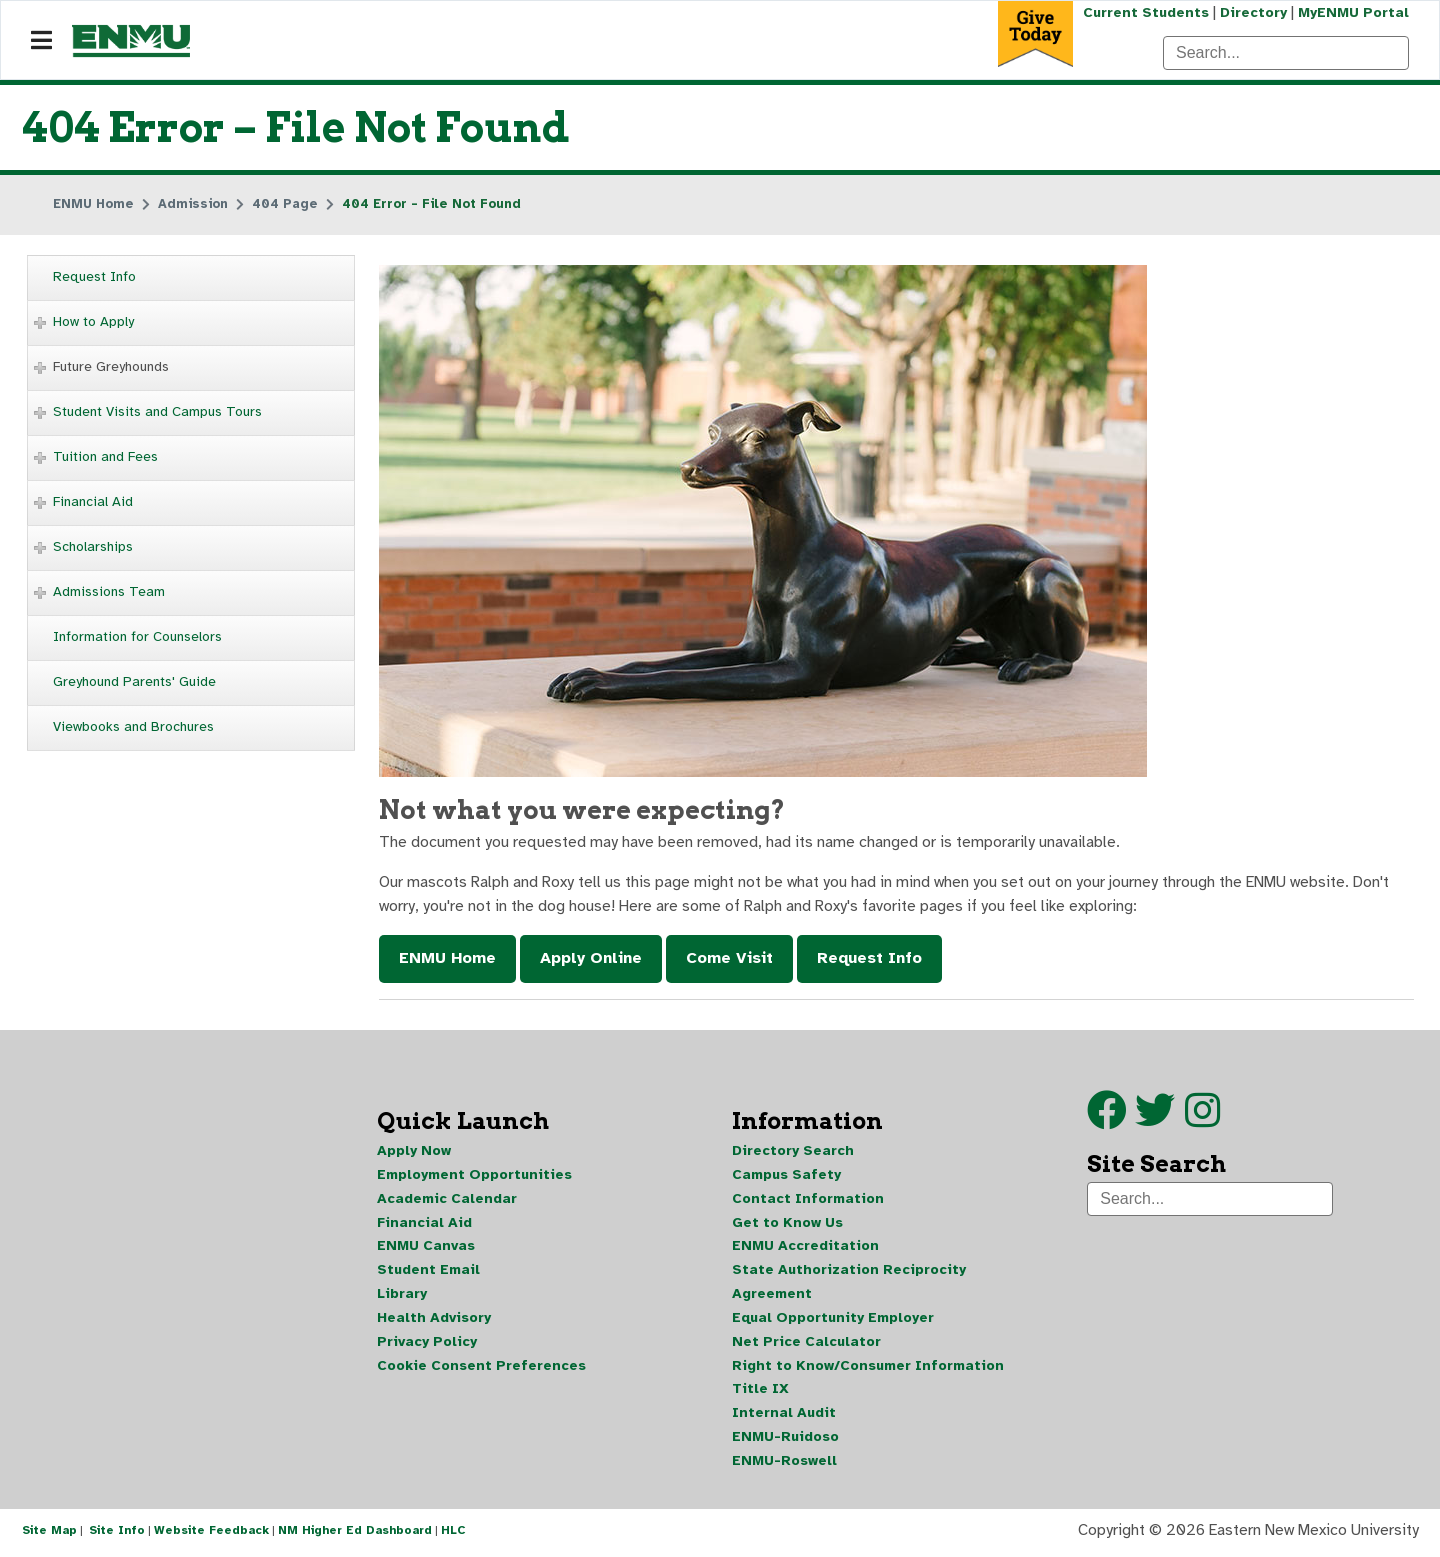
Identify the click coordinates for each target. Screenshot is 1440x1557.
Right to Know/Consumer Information (868, 1368)
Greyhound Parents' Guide (134, 681)
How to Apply (93, 321)
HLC (453, 1535)
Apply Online (591, 960)
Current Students (1144, 12)
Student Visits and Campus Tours (157, 411)
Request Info (94, 276)
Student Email (428, 1272)
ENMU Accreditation (805, 1248)
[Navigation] (41, 41)
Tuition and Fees (105, 456)
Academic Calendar (447, 1200)
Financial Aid (93, 501)
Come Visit (729, 960)
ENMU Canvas (426, 1248)
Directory (1252, 12)
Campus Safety (786, 1176)
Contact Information (808, 1200)
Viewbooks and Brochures (133, 726)
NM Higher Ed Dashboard (355, 1535)
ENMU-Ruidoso (785, 1440)
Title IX (760, 1392)
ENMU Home (447, 960)
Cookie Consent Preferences (481, 1368)
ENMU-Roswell (784, 1464)
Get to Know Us (787, 1224)
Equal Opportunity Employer (833, 1320)
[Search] (1286, 53)
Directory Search (793, 1152)
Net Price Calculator (806, 1344)
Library (402, 1296)
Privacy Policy (427, 1344)
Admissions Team (109, 591)
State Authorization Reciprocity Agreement (849, 1284)
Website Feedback (211, 1535)
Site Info (117, 1535)
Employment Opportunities (474, 1176)
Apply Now (414, 1152)
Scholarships (93, 546)
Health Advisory (434, 1320)
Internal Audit (784, 1416)
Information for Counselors (137, 636)
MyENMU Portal (1353, 12)
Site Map (49, 1535)
